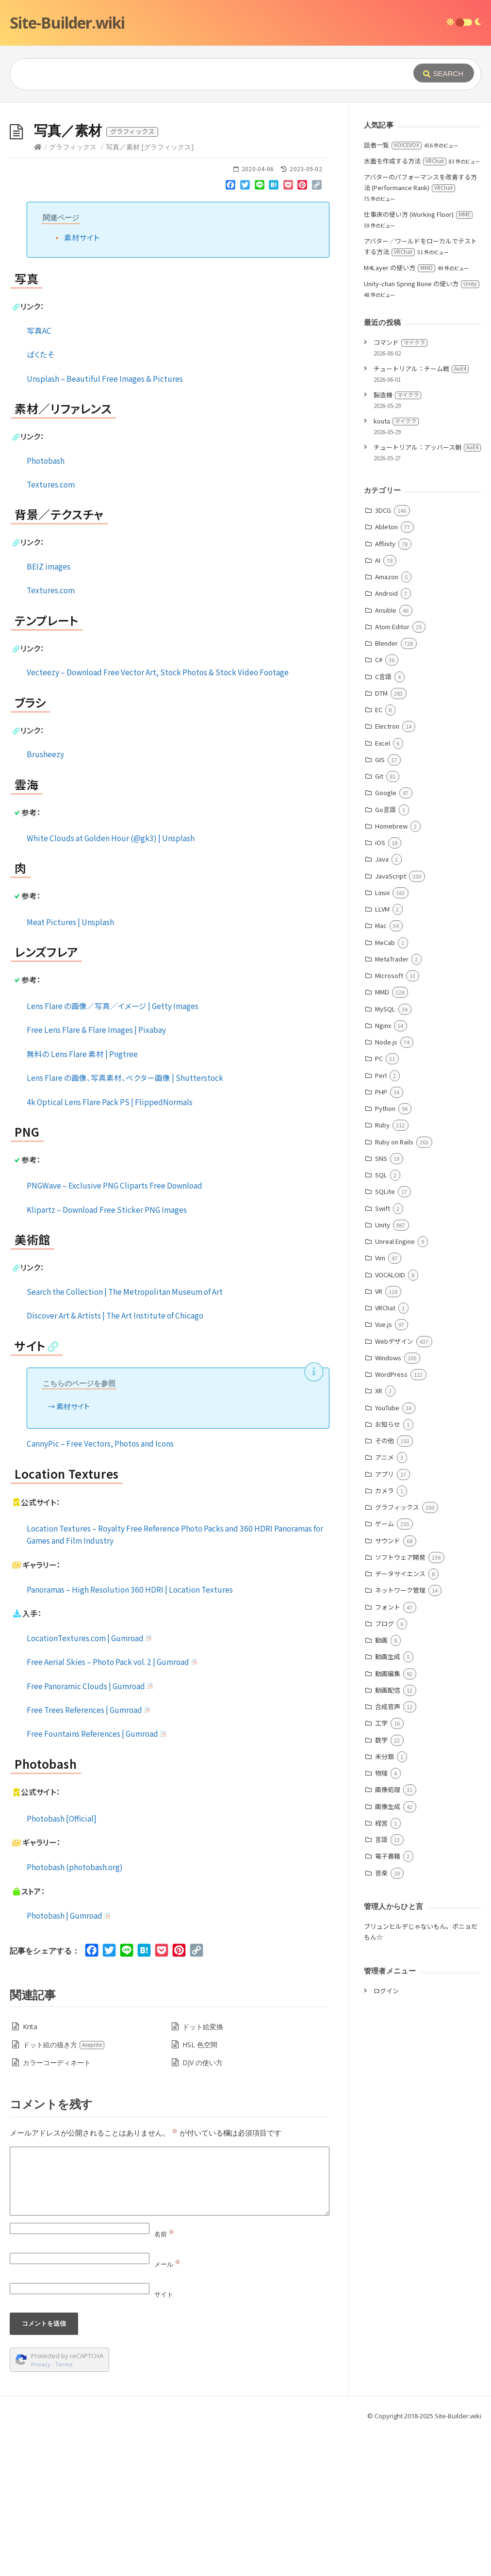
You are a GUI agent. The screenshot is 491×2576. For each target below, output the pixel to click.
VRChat (385, 1453)
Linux (382, 1038)
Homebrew (391, 971)
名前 (164, 2379)
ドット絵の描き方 (64, 2190)
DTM (381, 838)
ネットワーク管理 (400, 1735)
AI (377, 705)
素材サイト (81, 382)
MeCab (385, 1087)
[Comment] (169, 2326)
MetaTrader (392, 1104)
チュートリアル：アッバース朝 (427, 592)
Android (386, 738)
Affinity (385, 689)
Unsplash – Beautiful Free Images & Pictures (105, 524)
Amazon (386, 722)
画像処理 (387, 1935)
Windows (388, 1503)
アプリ (384, 1619)
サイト (163, 2439)
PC (379, 1203)
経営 (381, 1968)
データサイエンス (400, 1719)
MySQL (385, 1154)
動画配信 (387, 1835)
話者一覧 (393, 290)
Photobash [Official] (62, 1963)
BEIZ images (48, 711)
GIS (380, 905)
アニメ (384, 1602)
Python (385, 1253)
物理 (381, 1918)
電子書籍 (387, 2001)
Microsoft (389, 1120)
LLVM (382, 1054)
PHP (381, 1237)
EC (378, 855)
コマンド (400, 487)
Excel (382, 888)
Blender (386, 788)
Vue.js (383, 1469)
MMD (382, 1137)
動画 (381, 1785)
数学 (381, 1885)
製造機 (397, 540)
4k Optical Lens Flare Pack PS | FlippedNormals (110, 1247)
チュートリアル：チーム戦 (421, 514)
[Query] (198, 74)
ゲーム (384, 1669)
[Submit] (443, 73)
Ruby (382, 1270)
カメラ (384, 1636)
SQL (381, 1320)
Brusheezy (45, 899)
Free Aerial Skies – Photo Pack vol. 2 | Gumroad (112, 1807)
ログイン (386, 2136)
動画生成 (387, 1802)
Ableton (386, 672)
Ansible (385, 755)
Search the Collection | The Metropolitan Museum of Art (125, 1437)
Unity (382, 1370)
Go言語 (385, 955)
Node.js (386, 1187)
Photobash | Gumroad (69, 2060)
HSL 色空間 (199, 2190)
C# (378, 805)
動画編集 (387, 1819)
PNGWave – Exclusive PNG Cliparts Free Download (114, 1330)
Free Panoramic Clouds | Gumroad (90, 1831)
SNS (381, 1303)
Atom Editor (392, 772)
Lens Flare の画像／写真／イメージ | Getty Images (112, 1151)
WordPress (391, 1519)
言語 (381, 1984)
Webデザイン (394, 1486)
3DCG (383, 655)
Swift (382, 1353)
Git (379, 921)
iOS (380, 988)
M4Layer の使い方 (399, 413)
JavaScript (390, 1021)
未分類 (384, 1902)
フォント (387, 1752)
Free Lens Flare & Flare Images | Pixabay (96, 1175)
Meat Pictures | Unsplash (70, 1067)
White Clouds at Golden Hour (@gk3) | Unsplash (111, 983)
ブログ (384, 1769)
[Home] (38, 292)
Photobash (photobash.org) (75, 2012)
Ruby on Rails (394, 1287)
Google (385, 938)
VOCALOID (390, 1420)
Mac (381, 1071)
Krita (30, 2172)
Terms (64, 2509)
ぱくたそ (40, 499)
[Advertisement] (245, 176)
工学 (381, 1868)
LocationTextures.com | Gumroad (90, 1783)
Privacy (40, 2509)
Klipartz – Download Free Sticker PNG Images (107, 1355)
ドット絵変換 (202, 2172)
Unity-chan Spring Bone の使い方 (421, 429)
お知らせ (387, 1569)
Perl (381, 1220)
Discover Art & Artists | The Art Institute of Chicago (115, 1460)
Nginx (383, 1170)
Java (382, 1004)
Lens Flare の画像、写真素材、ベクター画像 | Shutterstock (125, 1223)
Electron (387, 871)
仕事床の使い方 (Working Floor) (418, 359)
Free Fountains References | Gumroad (97, 1879)
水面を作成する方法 (405, 306)
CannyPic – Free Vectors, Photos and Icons (100, 1588)
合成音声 (387, 1852)
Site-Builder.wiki (67, 22)
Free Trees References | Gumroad (89, 1855)
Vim (380, 1403)
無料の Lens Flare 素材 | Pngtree (82, 1199)
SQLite (385, 1336)
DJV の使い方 (202, 2208)
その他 (384, 1586)
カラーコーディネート (57, 2208)
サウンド (387, 1686)
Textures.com (51, 629)
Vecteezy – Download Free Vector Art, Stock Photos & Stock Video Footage (158, 817)
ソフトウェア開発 (400, 1702)
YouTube (387, 1553)
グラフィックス (73, 292)
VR (378, 1436)
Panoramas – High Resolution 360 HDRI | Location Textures (130, 1734)
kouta (396, 566)
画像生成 (387, 1951)
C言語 (383, 822)
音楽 (381, 2018)
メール (167, 2409)
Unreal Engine (395, 1386)
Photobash (46, 606)
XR (378, 1536)
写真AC (39, 476)
